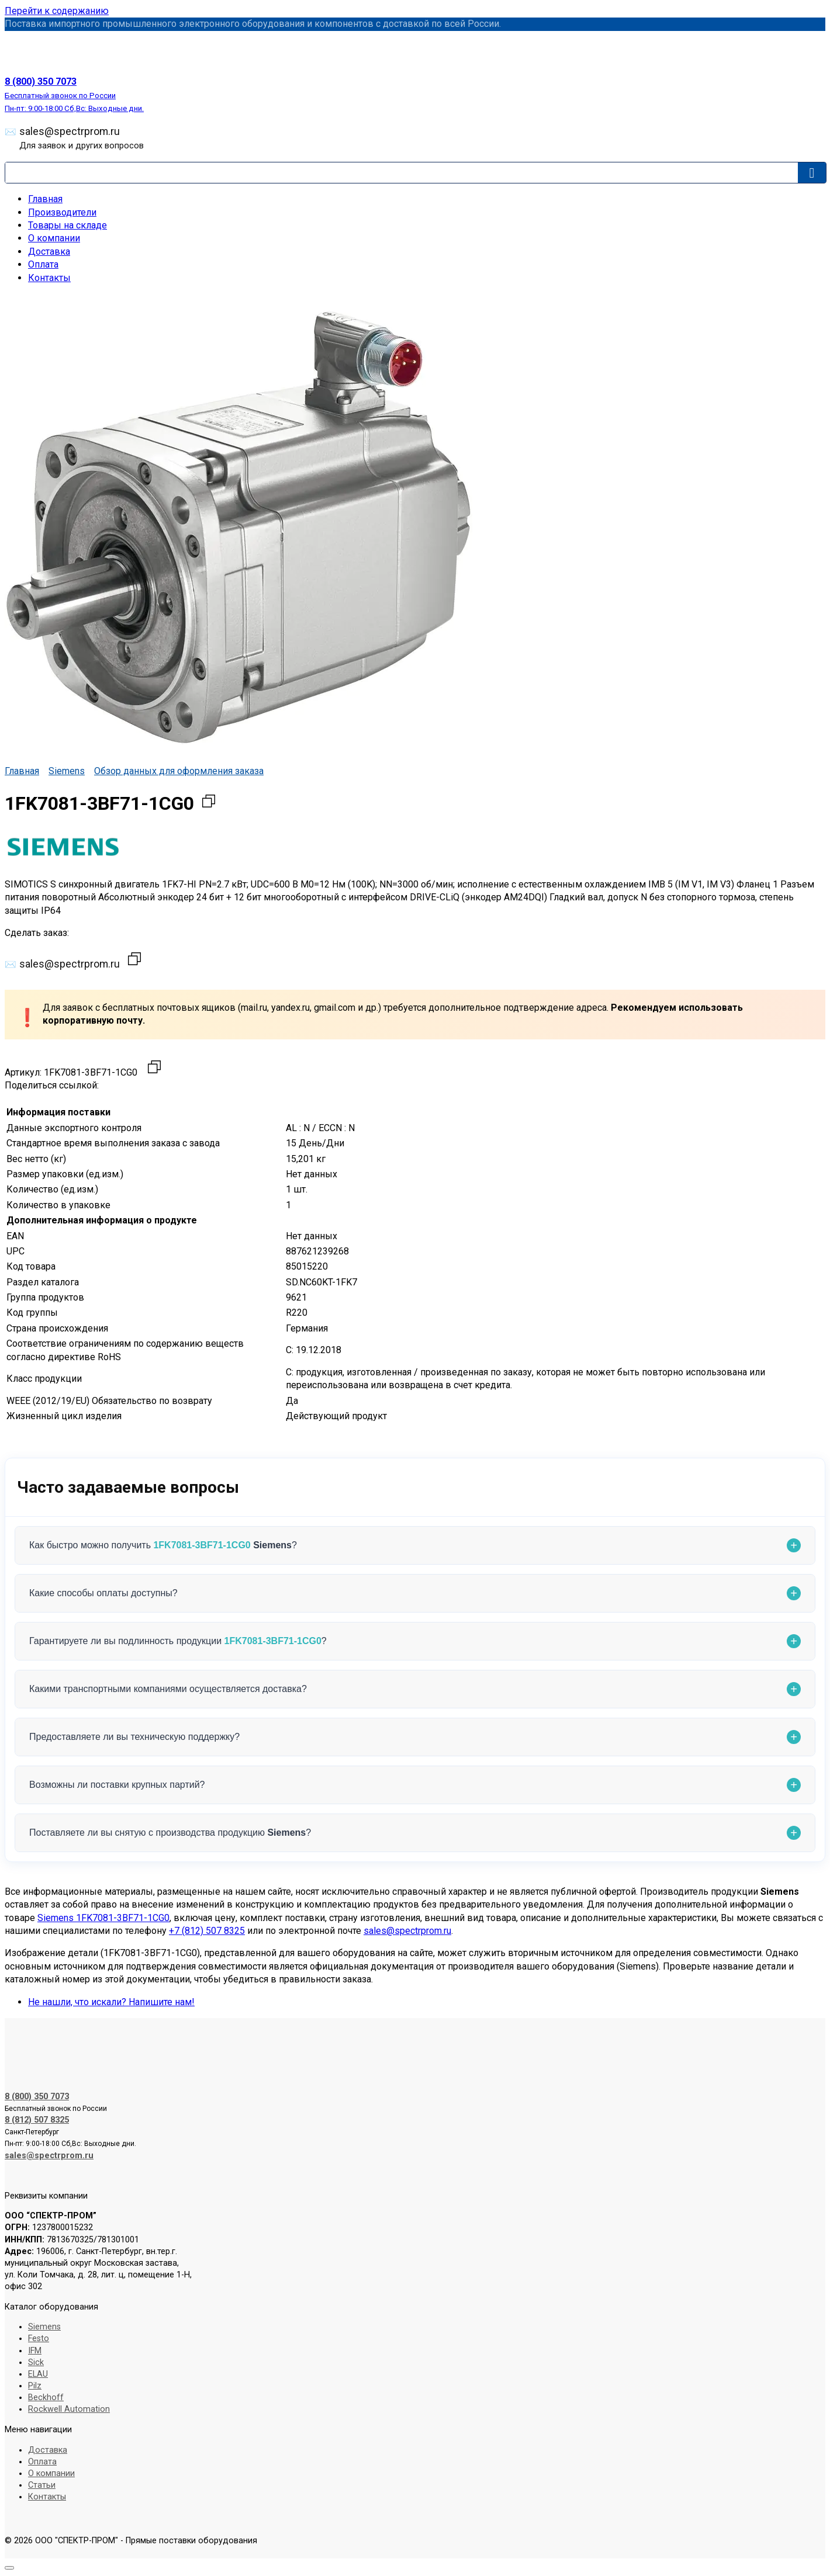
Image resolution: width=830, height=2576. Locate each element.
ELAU (38, 2374)
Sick (36, 2362)
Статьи (42, 2485)
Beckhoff (46, 2397)
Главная (45, 198)
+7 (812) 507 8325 (207, 1930)
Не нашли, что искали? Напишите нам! (111, 2002)
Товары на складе (67, 225)
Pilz (35, 2386)
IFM (35, 2351)
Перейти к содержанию (57, 10)
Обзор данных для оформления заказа (179, 770)
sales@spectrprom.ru (81, 138)
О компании (54, 238)
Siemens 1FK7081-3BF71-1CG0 (103, 1917)
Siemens (67, 770)
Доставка (49, 251)
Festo (38, 2338)
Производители (62, 212)
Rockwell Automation (69, 2409)
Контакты (49, 277)
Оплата (43, 264)
